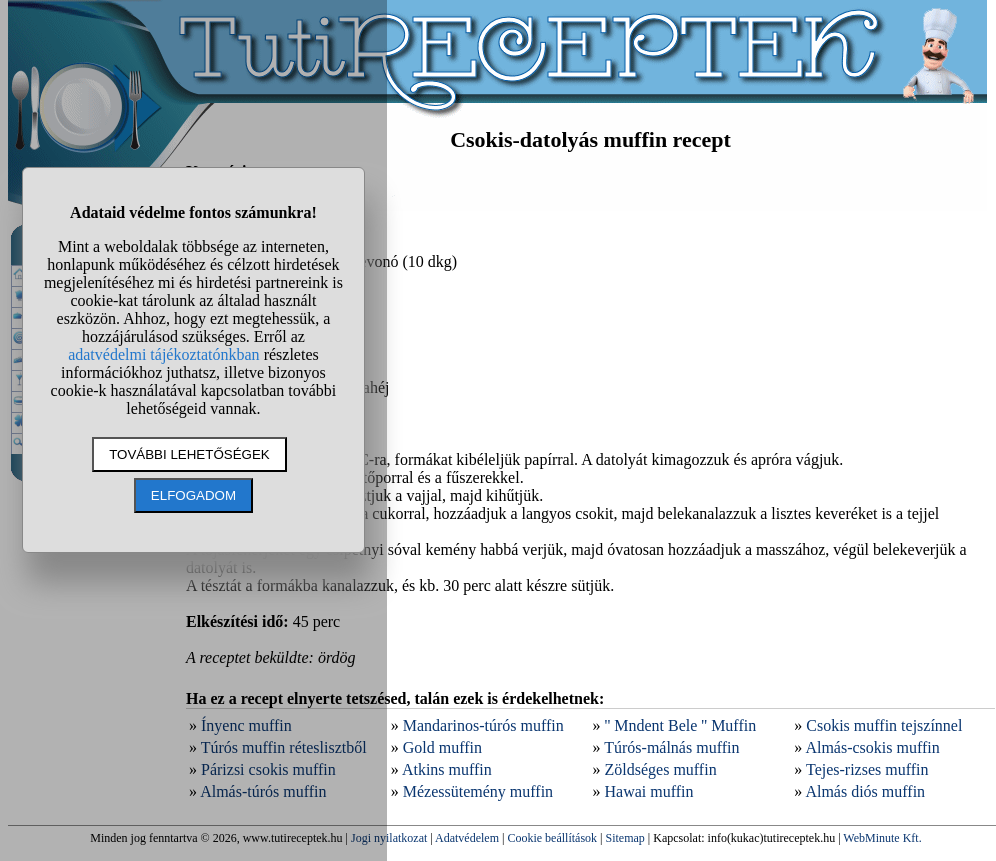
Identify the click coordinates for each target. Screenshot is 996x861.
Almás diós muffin (865, 791)
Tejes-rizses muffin (867, 769)
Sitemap (625, 838)
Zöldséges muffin (661, 769)
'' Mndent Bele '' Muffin (681, 725)
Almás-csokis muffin (872, 747)
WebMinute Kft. (882, 838)
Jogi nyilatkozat (389, 838)
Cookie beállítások (552, 838)
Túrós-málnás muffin (671, 747)
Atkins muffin (447, 769)
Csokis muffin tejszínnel (884, 725)
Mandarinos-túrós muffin (483, 725)
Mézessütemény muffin (478, 791)
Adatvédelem (467, 838)
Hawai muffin (649, 791)
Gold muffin (442, 747)
